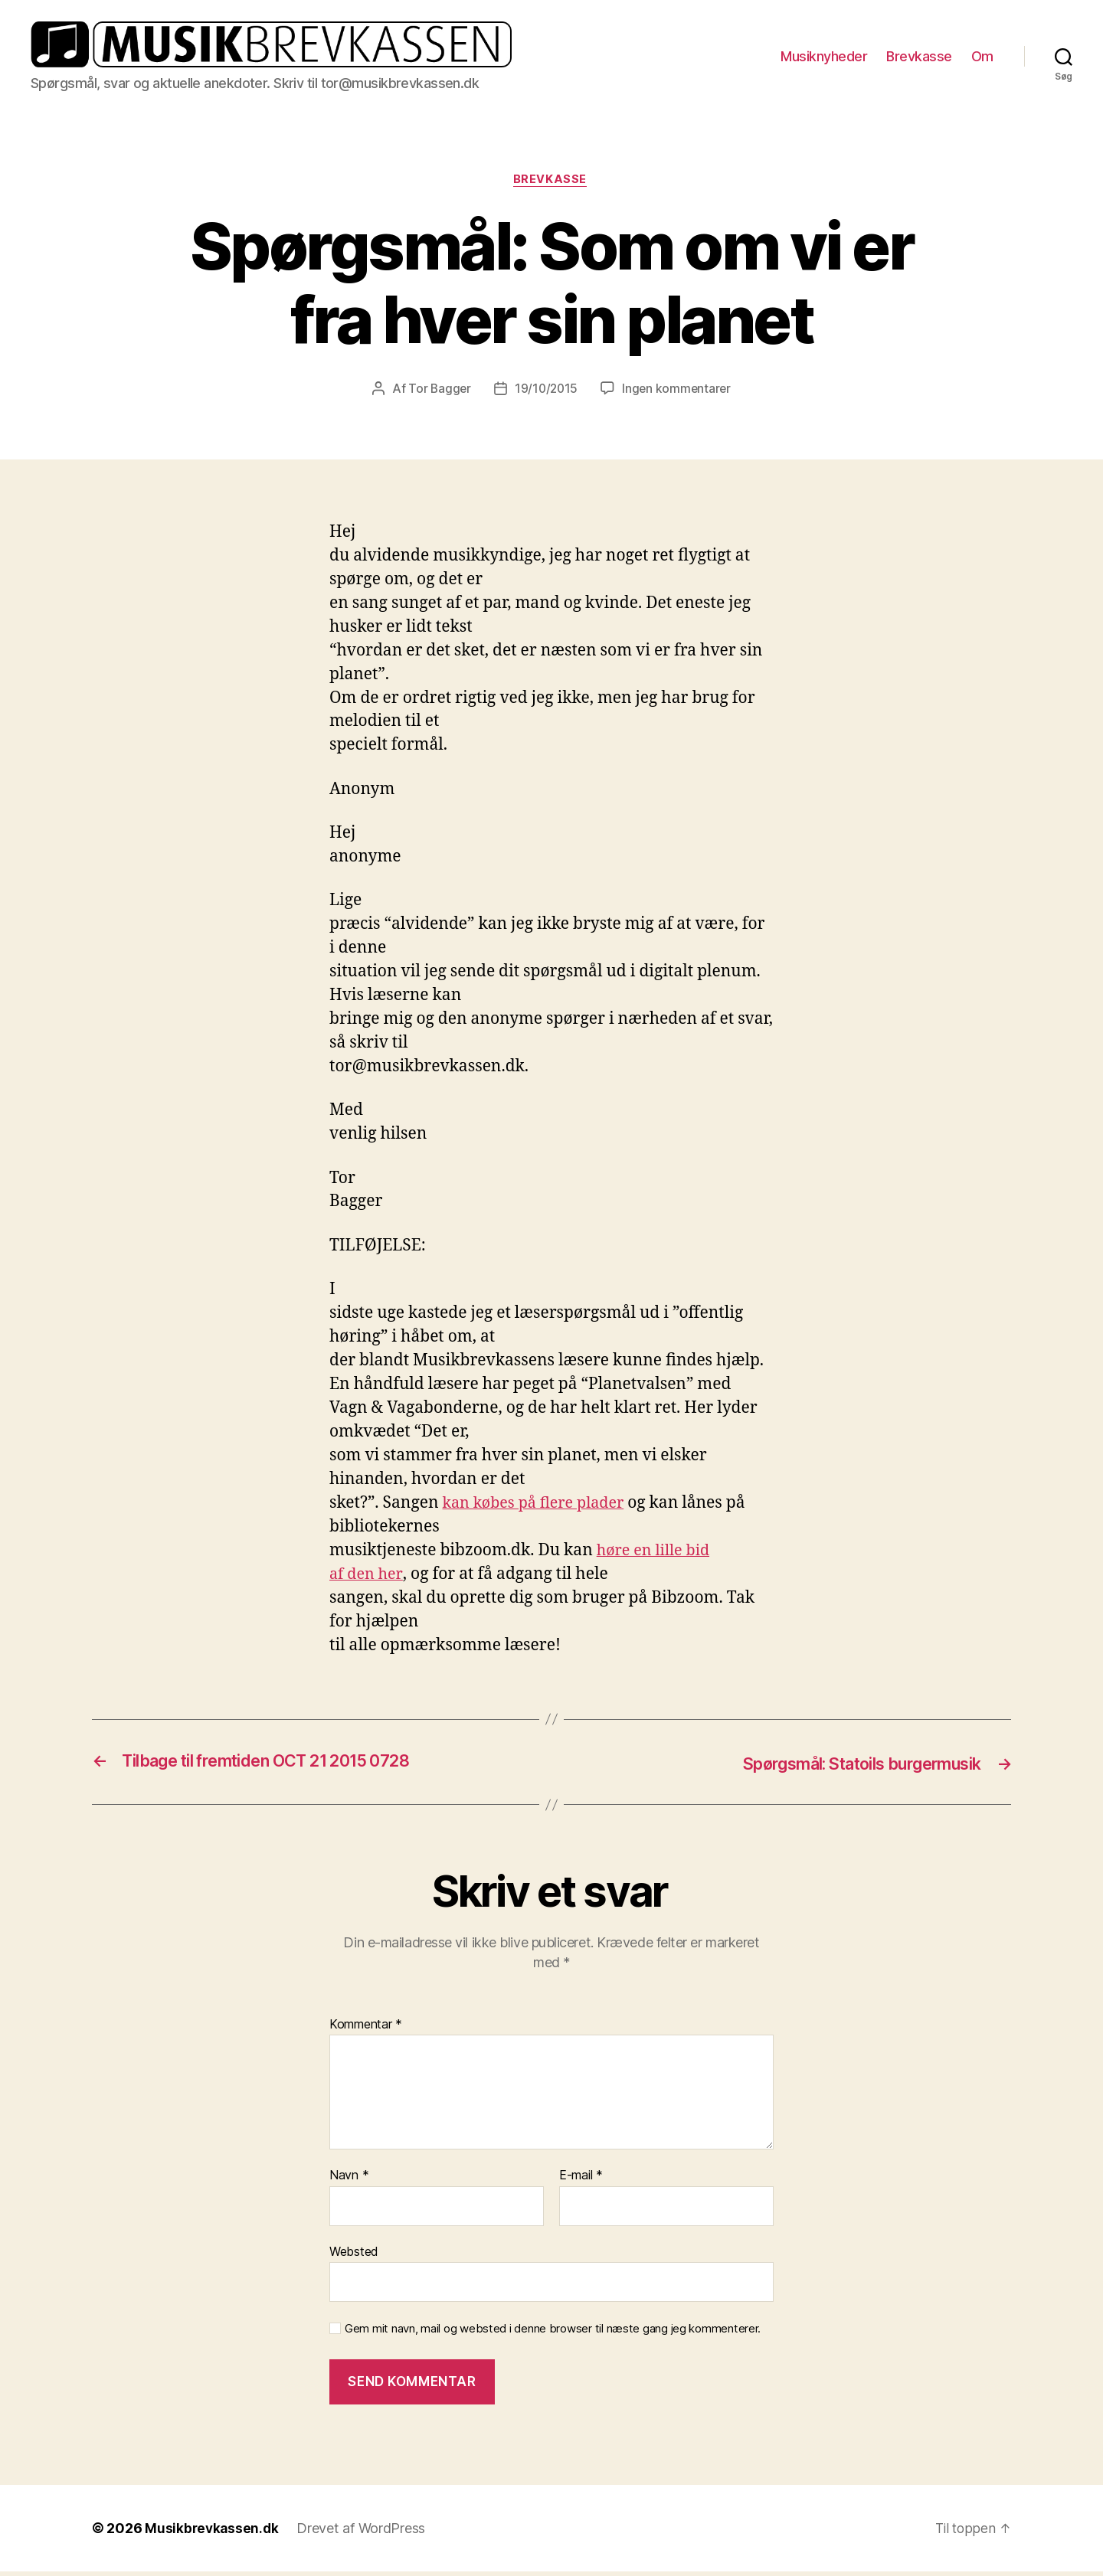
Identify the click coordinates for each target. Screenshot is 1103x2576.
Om (982, 58)
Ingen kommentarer (678, 394)
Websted (353, 2256)
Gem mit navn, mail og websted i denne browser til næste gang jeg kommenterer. (553, 2333)
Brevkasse (919, 58)
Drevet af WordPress (363, 2533)
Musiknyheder (824, 58)
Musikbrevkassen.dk (213, 2533)
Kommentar (365, 2029)
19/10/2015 (545, 394)
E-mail (581, 2180)
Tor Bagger (438, 394)
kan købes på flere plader (539, 1508)
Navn (348, 2180)
